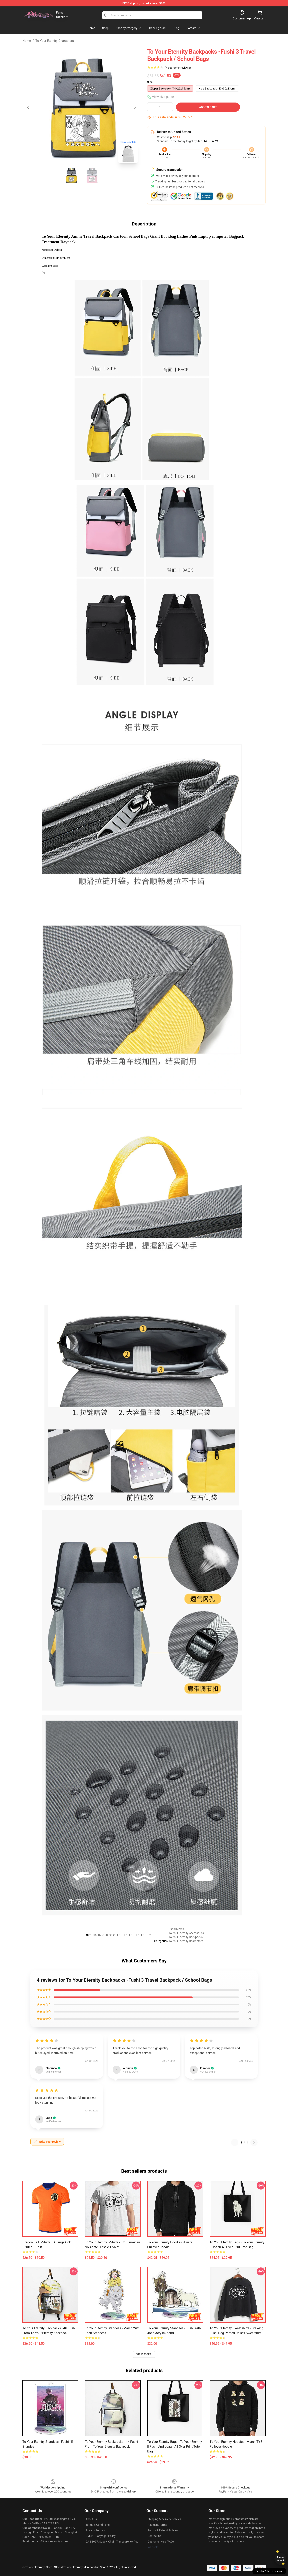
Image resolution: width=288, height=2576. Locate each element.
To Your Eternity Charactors (54, 41)
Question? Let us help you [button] (269, 2571)
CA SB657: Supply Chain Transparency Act (112, 2541)
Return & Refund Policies (163, 2530)
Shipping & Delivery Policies (164, 2519)
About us (91, 2519)
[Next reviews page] (254, 2142)
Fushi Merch (176, 1929)
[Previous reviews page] (234, 2142)
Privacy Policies (95, 2530)
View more (144, 2354)
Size (150, 82)
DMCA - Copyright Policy (101, 2536)
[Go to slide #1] (71, 175)
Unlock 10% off (280, 2558)
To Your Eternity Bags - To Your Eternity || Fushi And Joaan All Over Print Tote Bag (174, 2446)
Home (26, 41)
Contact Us (154, 2536)
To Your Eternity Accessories (186, 1933)
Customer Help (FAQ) (161, 2541)
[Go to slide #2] (92, 175)
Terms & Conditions (98, 2524)
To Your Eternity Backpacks (186, 1937)
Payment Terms (157, 2524)
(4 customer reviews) (178, 67)
